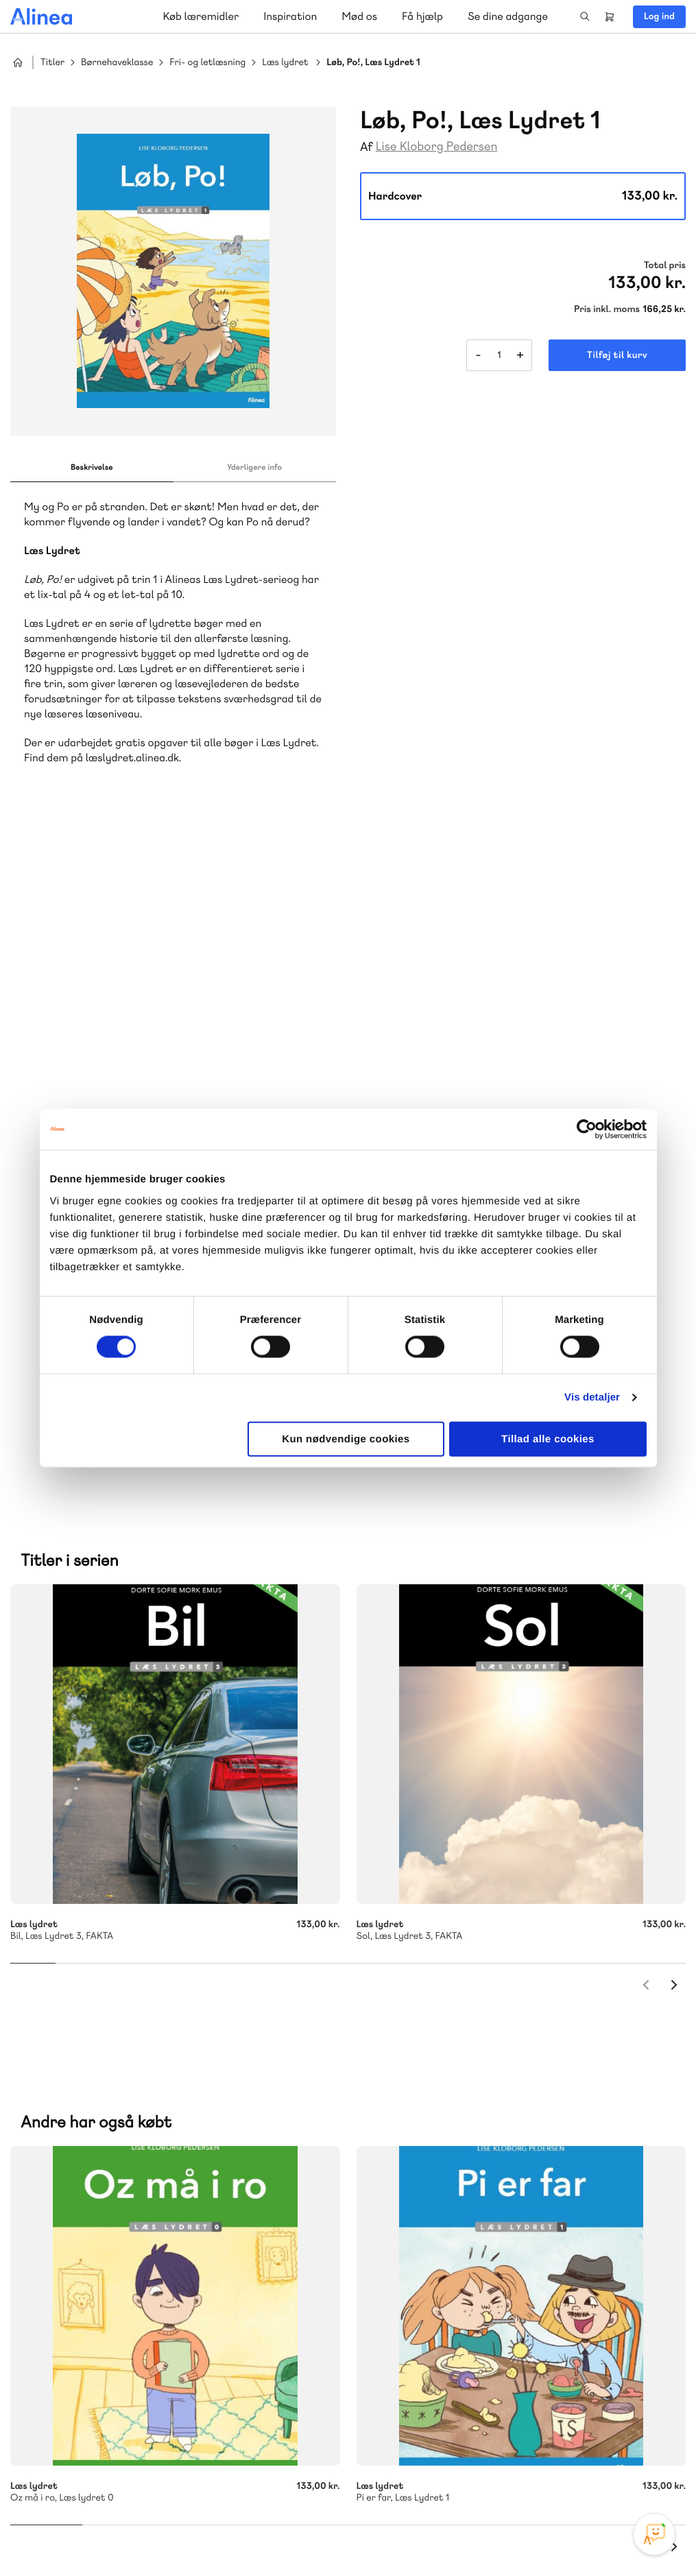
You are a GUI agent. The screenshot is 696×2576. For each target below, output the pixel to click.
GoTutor (204, 2177)
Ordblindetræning (119, 2193)
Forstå (197, 2193)
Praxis (163, 2177)
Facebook (589, 2473)
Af (366, 147)
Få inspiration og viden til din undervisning (489, 2159)
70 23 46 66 (93, 2310)
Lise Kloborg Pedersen (437, 146)
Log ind (659, 16)
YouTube (622, 2473)
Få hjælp (422, 16)
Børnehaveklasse (117, 63)
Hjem (17, 62)
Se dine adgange (508, 16)
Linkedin (655, 2473)
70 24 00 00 (447, 2394)
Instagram (556, 2473)
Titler (52, 63)
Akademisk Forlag (100, 2177)
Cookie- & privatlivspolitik (463, 2536)
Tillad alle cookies (548, 1438)
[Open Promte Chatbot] (654, 2534)
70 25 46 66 (447, 2058)
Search (585, 16)
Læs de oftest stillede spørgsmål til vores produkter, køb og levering (163, 2420)
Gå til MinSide (427, 2266)
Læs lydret (285, 63)
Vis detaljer (592, 1397)
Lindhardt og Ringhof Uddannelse (179, 2161)
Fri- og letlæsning (207, 63)
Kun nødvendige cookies (345, 1438)
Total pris (665, 265)
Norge (51, 2193)
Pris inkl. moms (607, 309)
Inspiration (290, 16)
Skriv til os (444, 2087)
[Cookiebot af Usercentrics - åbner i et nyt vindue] (587, 1129)
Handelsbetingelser (561, 2536)
